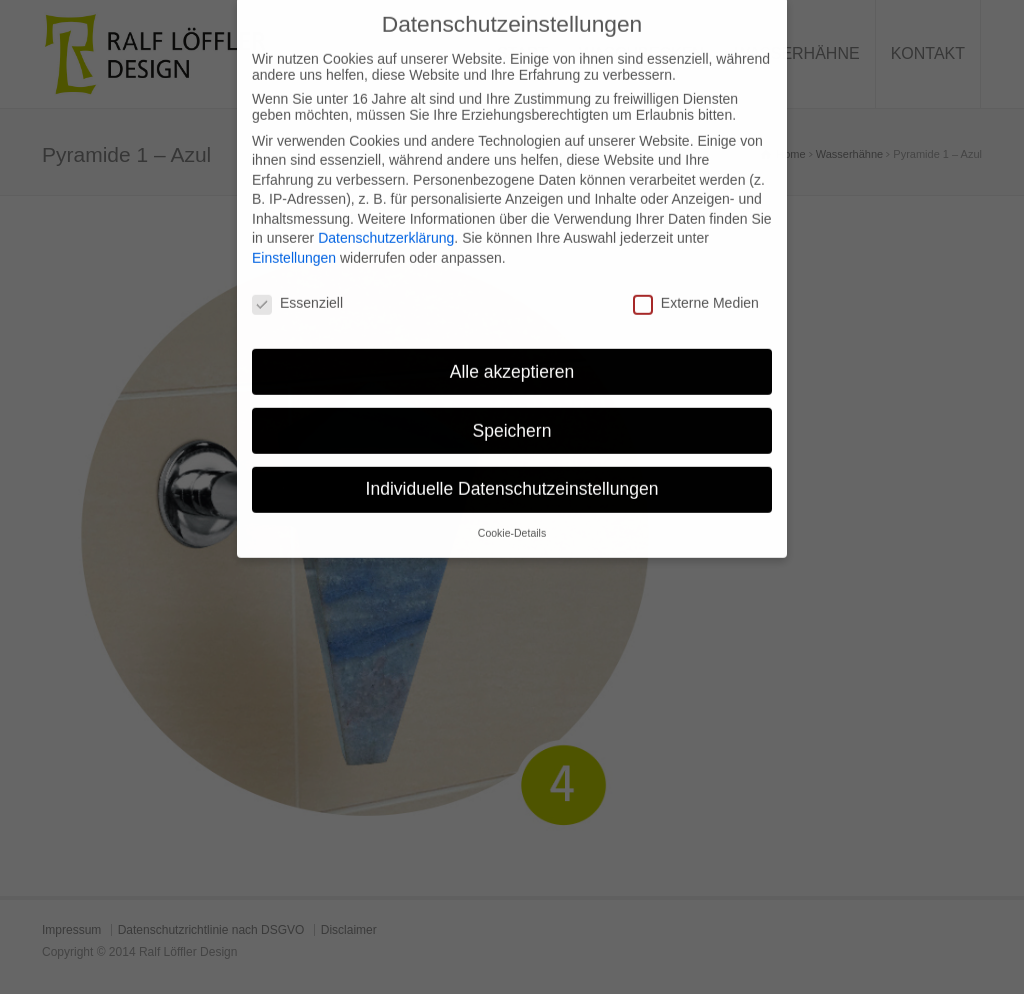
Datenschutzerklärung (386, 225)
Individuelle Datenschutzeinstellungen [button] (512, 476)
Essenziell (297, 290)
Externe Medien (696, 290)
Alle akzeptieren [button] (512, 358)
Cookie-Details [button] (512, 520)
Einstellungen (294, 245)
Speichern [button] (512, 417)
